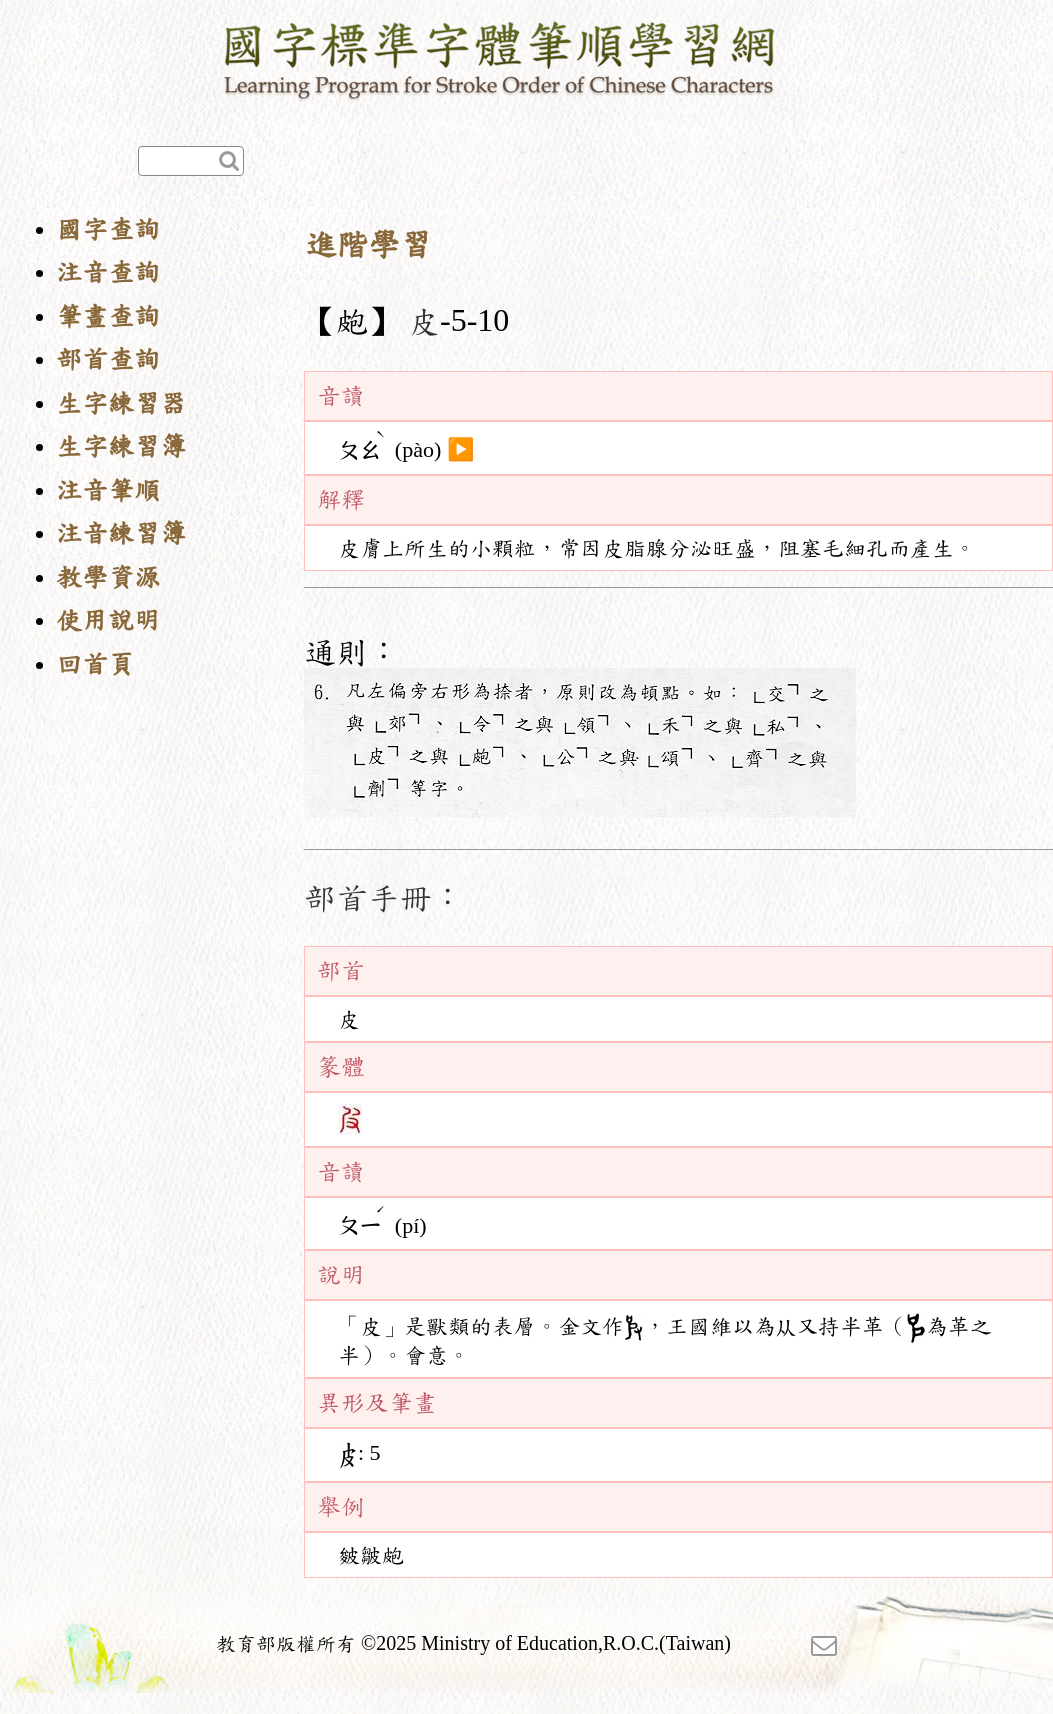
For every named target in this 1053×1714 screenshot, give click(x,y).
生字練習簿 (121, 446)
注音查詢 (108, 272)
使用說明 (108, 620)
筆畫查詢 (108, 316)
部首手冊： (384, 898)
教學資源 (108, 577)
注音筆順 (108, 490)
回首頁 (95, 664)
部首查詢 (108, 359)
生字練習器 (121, 403)
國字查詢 (108, 229)
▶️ (460, 450)
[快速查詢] (191, 161)
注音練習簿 (121, 533)
